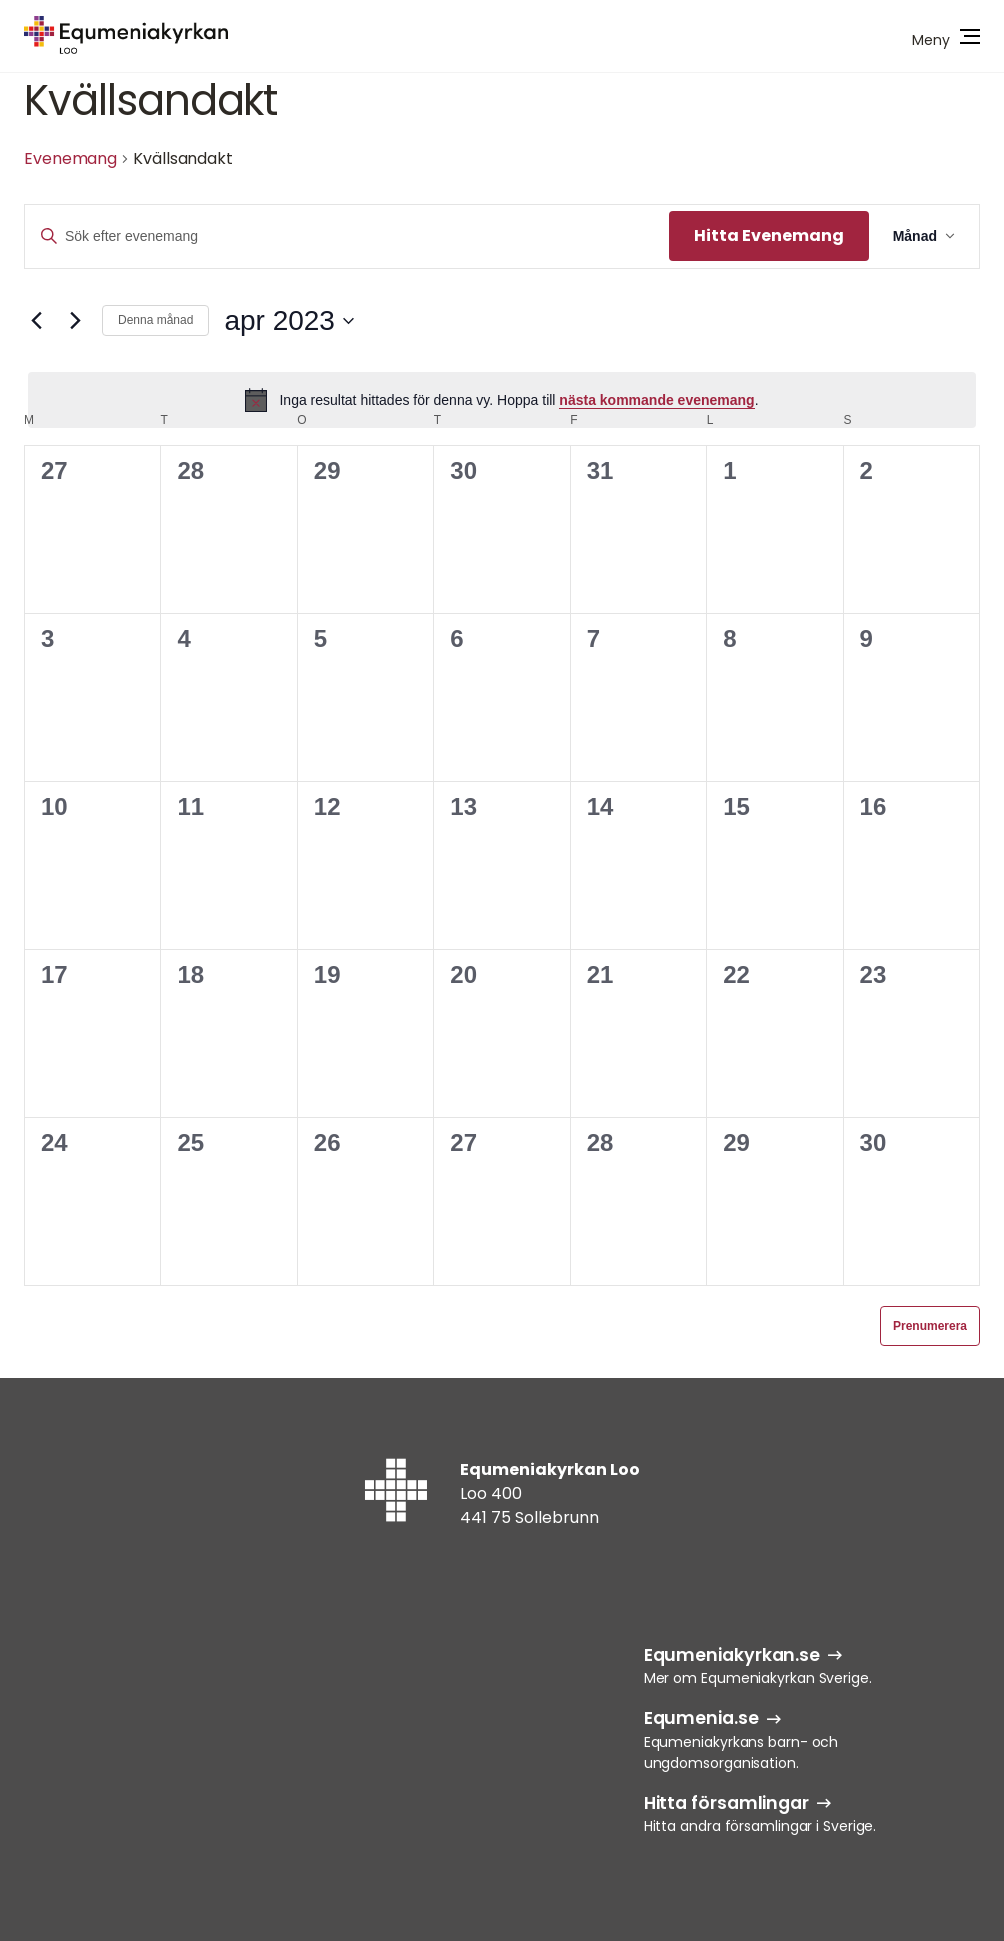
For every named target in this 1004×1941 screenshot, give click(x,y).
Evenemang (70, 158)
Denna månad (155, 320)
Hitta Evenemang (769, 235)
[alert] (502, 400)
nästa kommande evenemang (656, 400)
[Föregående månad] (36, 321)
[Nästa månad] (75, 321)
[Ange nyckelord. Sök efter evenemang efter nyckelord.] (347, 236)
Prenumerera (930, 1326)
